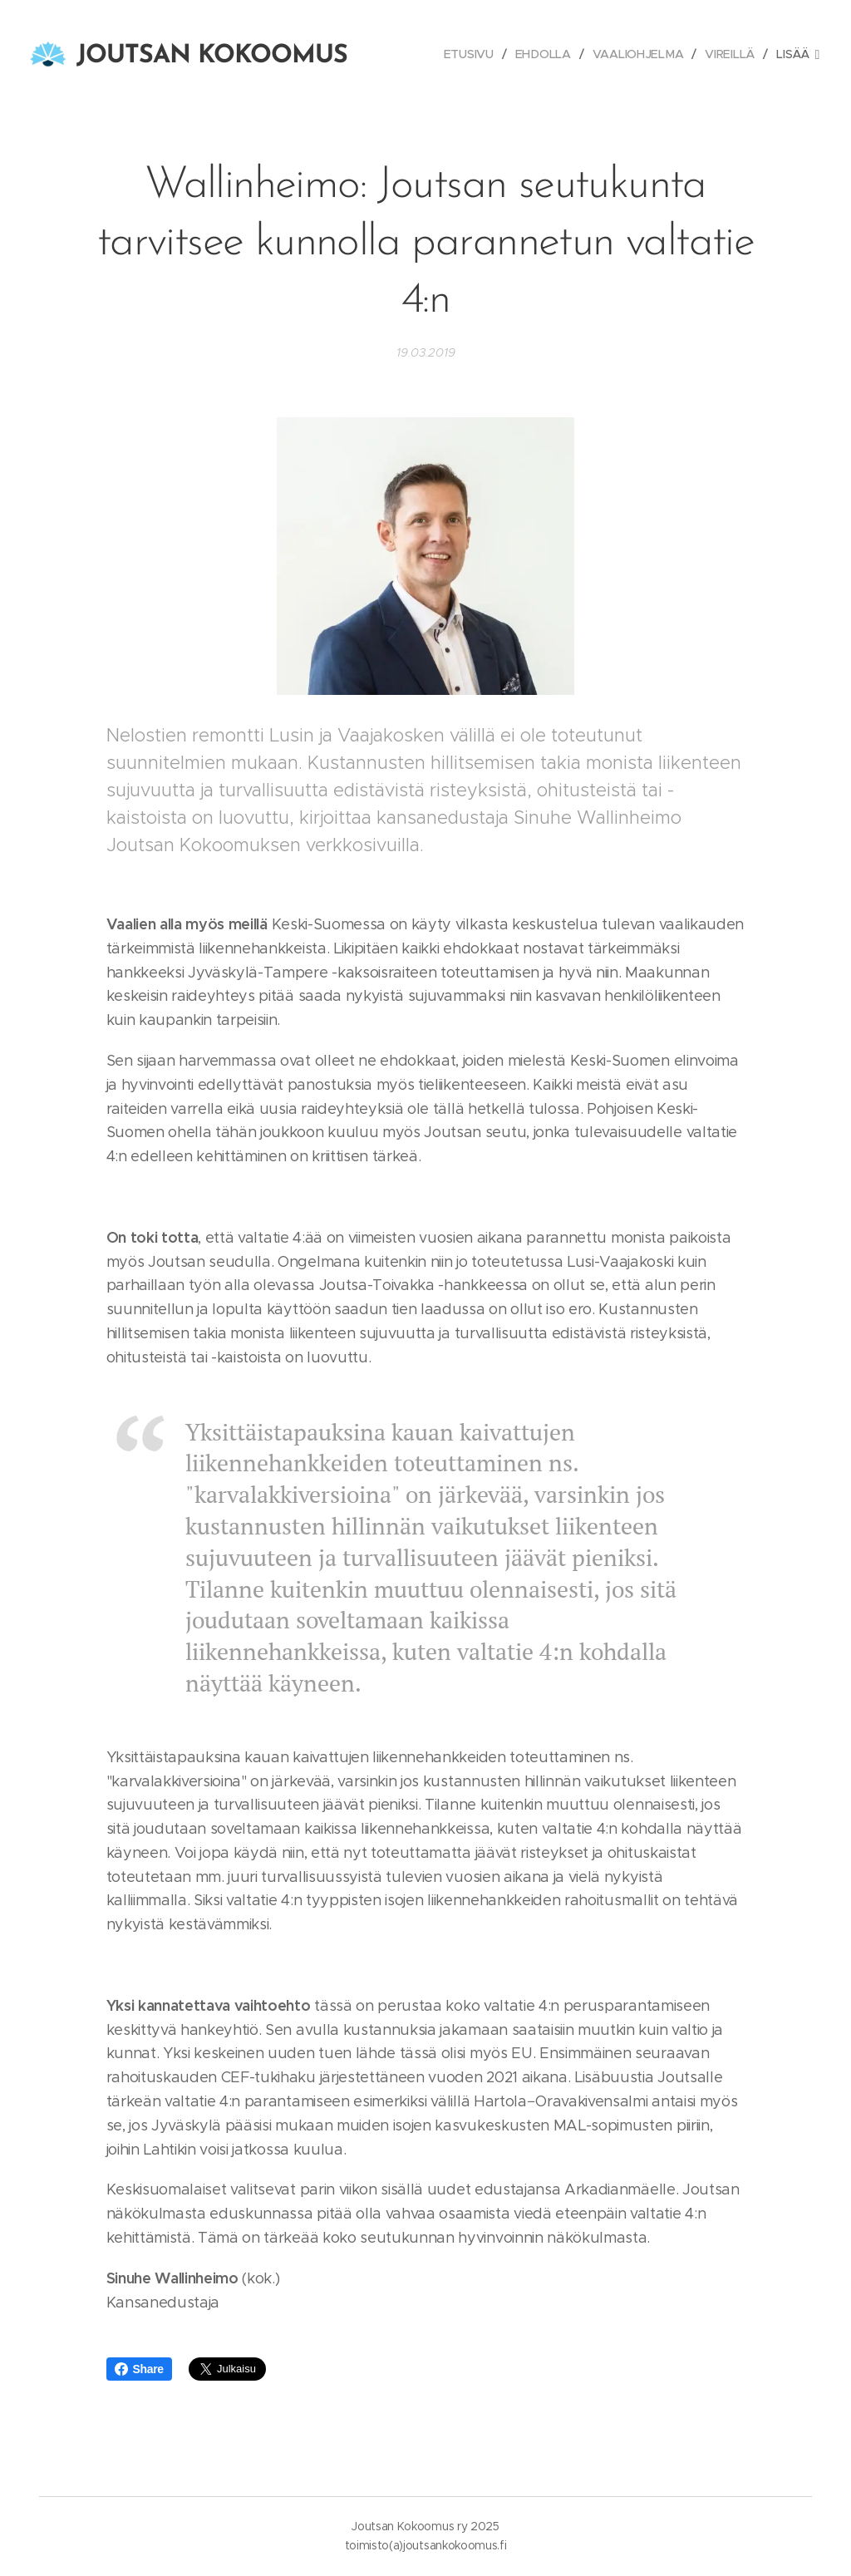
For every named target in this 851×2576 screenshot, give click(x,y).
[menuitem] (472, 54)
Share (139, 2369)
